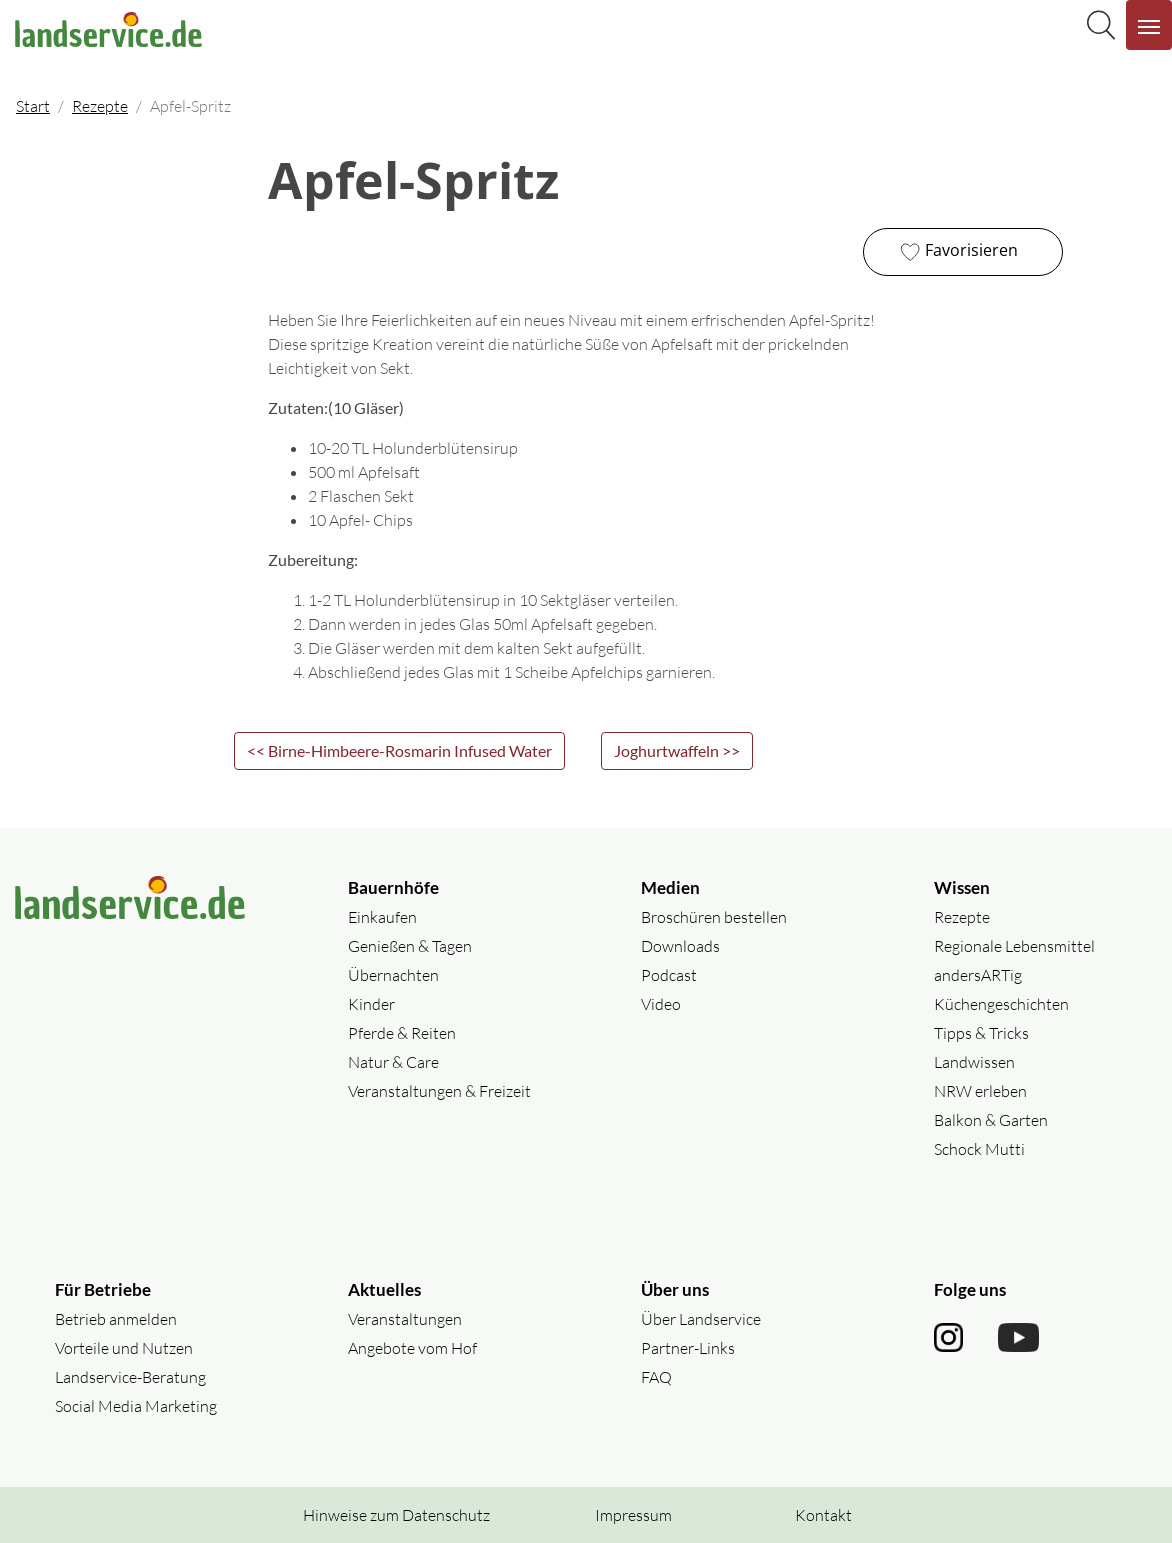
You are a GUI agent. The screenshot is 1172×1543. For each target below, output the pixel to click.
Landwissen (974, 1062)
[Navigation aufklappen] (1149, 25)
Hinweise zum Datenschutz (396, 1515)
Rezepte (100, 106)
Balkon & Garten (991, 1120)
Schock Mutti (979, 1149)
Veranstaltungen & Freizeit (439, 1091)
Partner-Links (688, 1348)
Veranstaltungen (405, 1319)
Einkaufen (382, 917)
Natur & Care (393, 1062)
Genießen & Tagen (410, 946)
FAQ (656, 1377)
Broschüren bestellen (714, 917)
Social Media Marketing (136, 1406)
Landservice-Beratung (130, 1377)
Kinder (371, 1004)
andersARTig (978, 975)
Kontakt (823, 1515)
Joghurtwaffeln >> (677, 750)
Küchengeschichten (1001, 1004)
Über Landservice (701, 1319)
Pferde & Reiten (402, 1033)
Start (33, 106)
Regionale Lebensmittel (1014, 946)
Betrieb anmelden (116, 1319)
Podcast (669, 975)
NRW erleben (980, 1091)
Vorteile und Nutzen (124, 1348)
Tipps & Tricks (981, 1033)
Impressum (633, 1515)
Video (661, 1004)
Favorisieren (956, 252)
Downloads (680, 946)
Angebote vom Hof (412, 1348)
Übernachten (393, 975)
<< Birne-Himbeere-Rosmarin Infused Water (399, 750)
